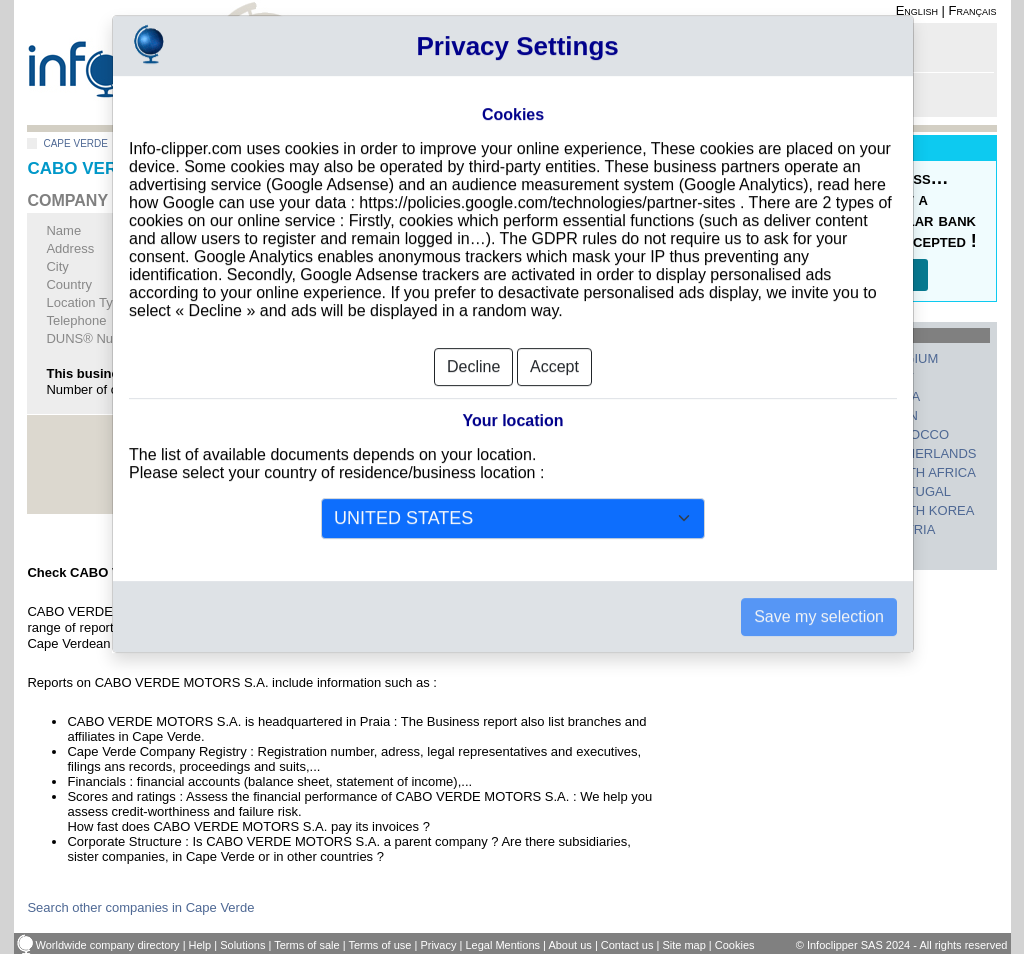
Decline (473, 333)
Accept (554, 333)
